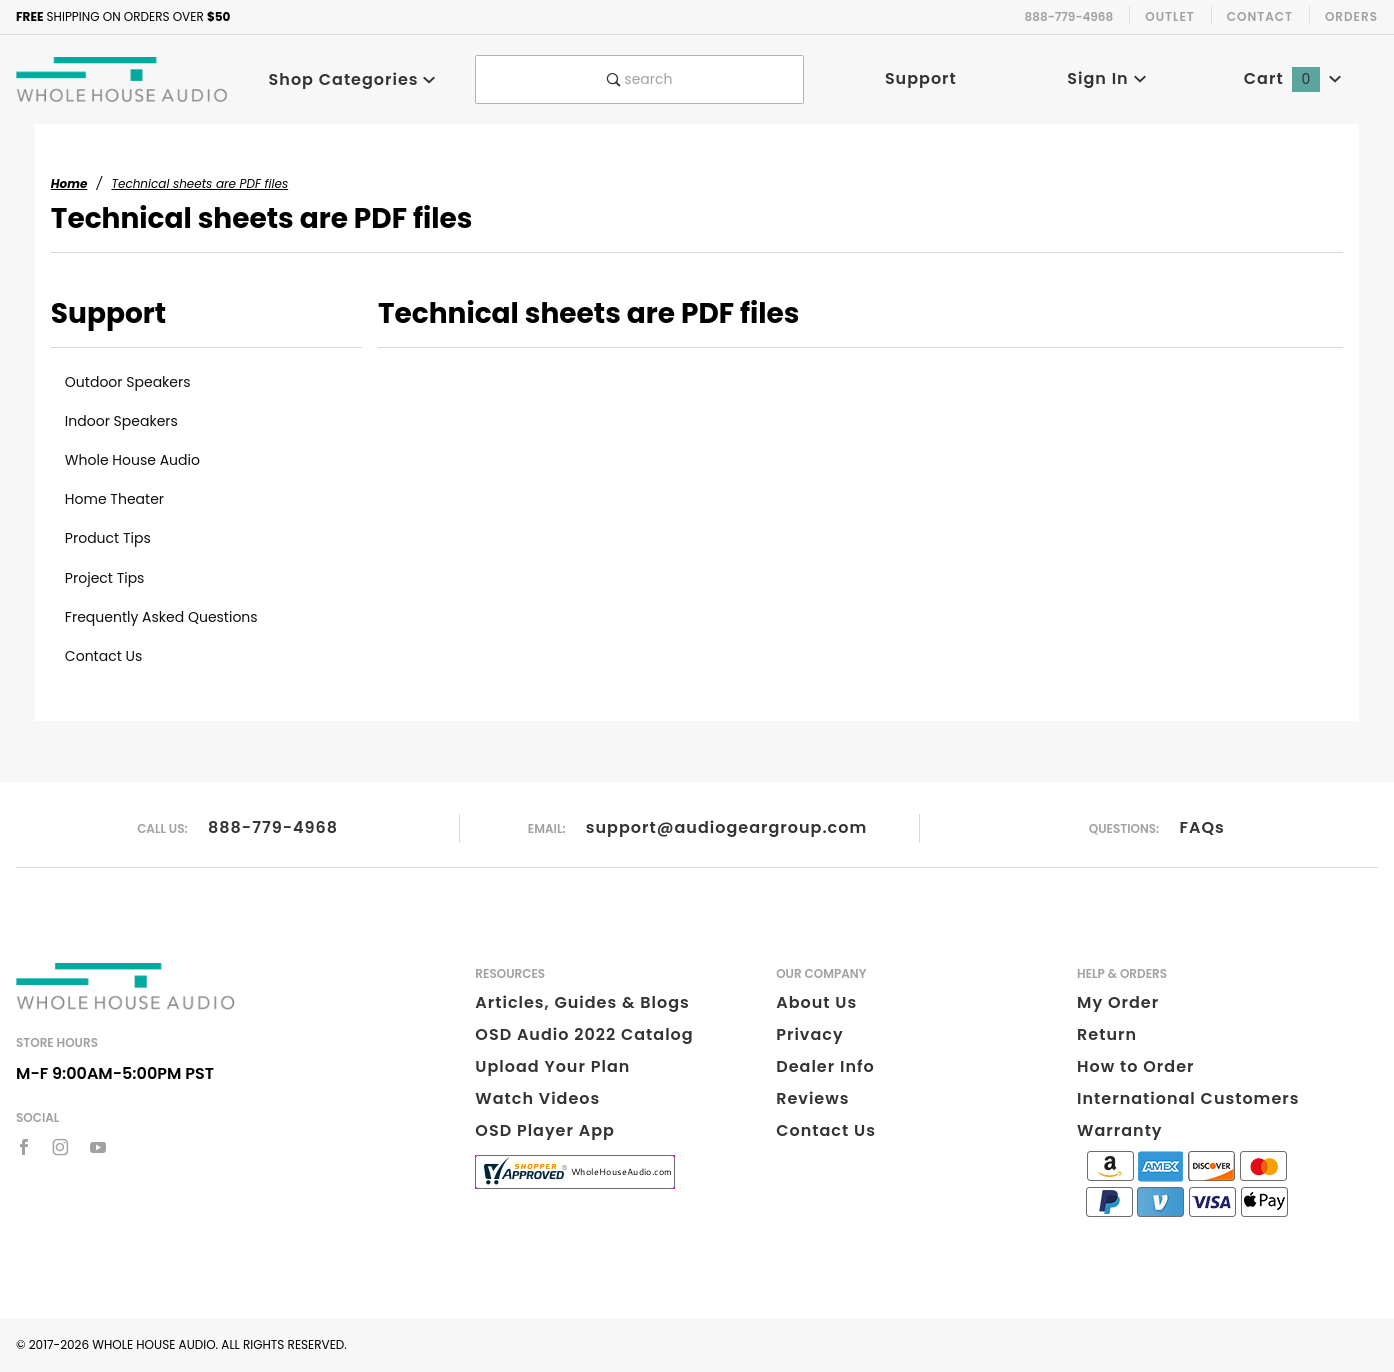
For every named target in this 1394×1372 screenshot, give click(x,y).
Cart (1293, 78)
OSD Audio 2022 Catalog (584, 1034)
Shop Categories (353, 79)
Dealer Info (825, 1066)
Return (1107, 1034)
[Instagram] (60, 1147)
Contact (1260, 16)
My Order (1118, 1002)
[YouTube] (98, 1147)
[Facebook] (24, 1147)
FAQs (1202, 827)
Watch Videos (537, 1098)
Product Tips (108, 538)
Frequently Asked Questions (161, 617)
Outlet (1170, 16)
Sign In (1106, 78)
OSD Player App (545, 1130)
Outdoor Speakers (128, 382)
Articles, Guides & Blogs (582, 1002)
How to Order (1135, 1066)
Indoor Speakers (121, 421)
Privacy (809, 1034)
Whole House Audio (132, 460)
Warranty (1119, 1130)
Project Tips (105, 578)
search (640, 79)
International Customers (1188, 1098)
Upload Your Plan (552, 1066)
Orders (1351, 16)
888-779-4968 (273, 827)
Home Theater (114, 499)
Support (921, 78)
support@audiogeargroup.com (726, 827)
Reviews (812, 1098)
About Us (816, 1002)
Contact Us (103, 656)
